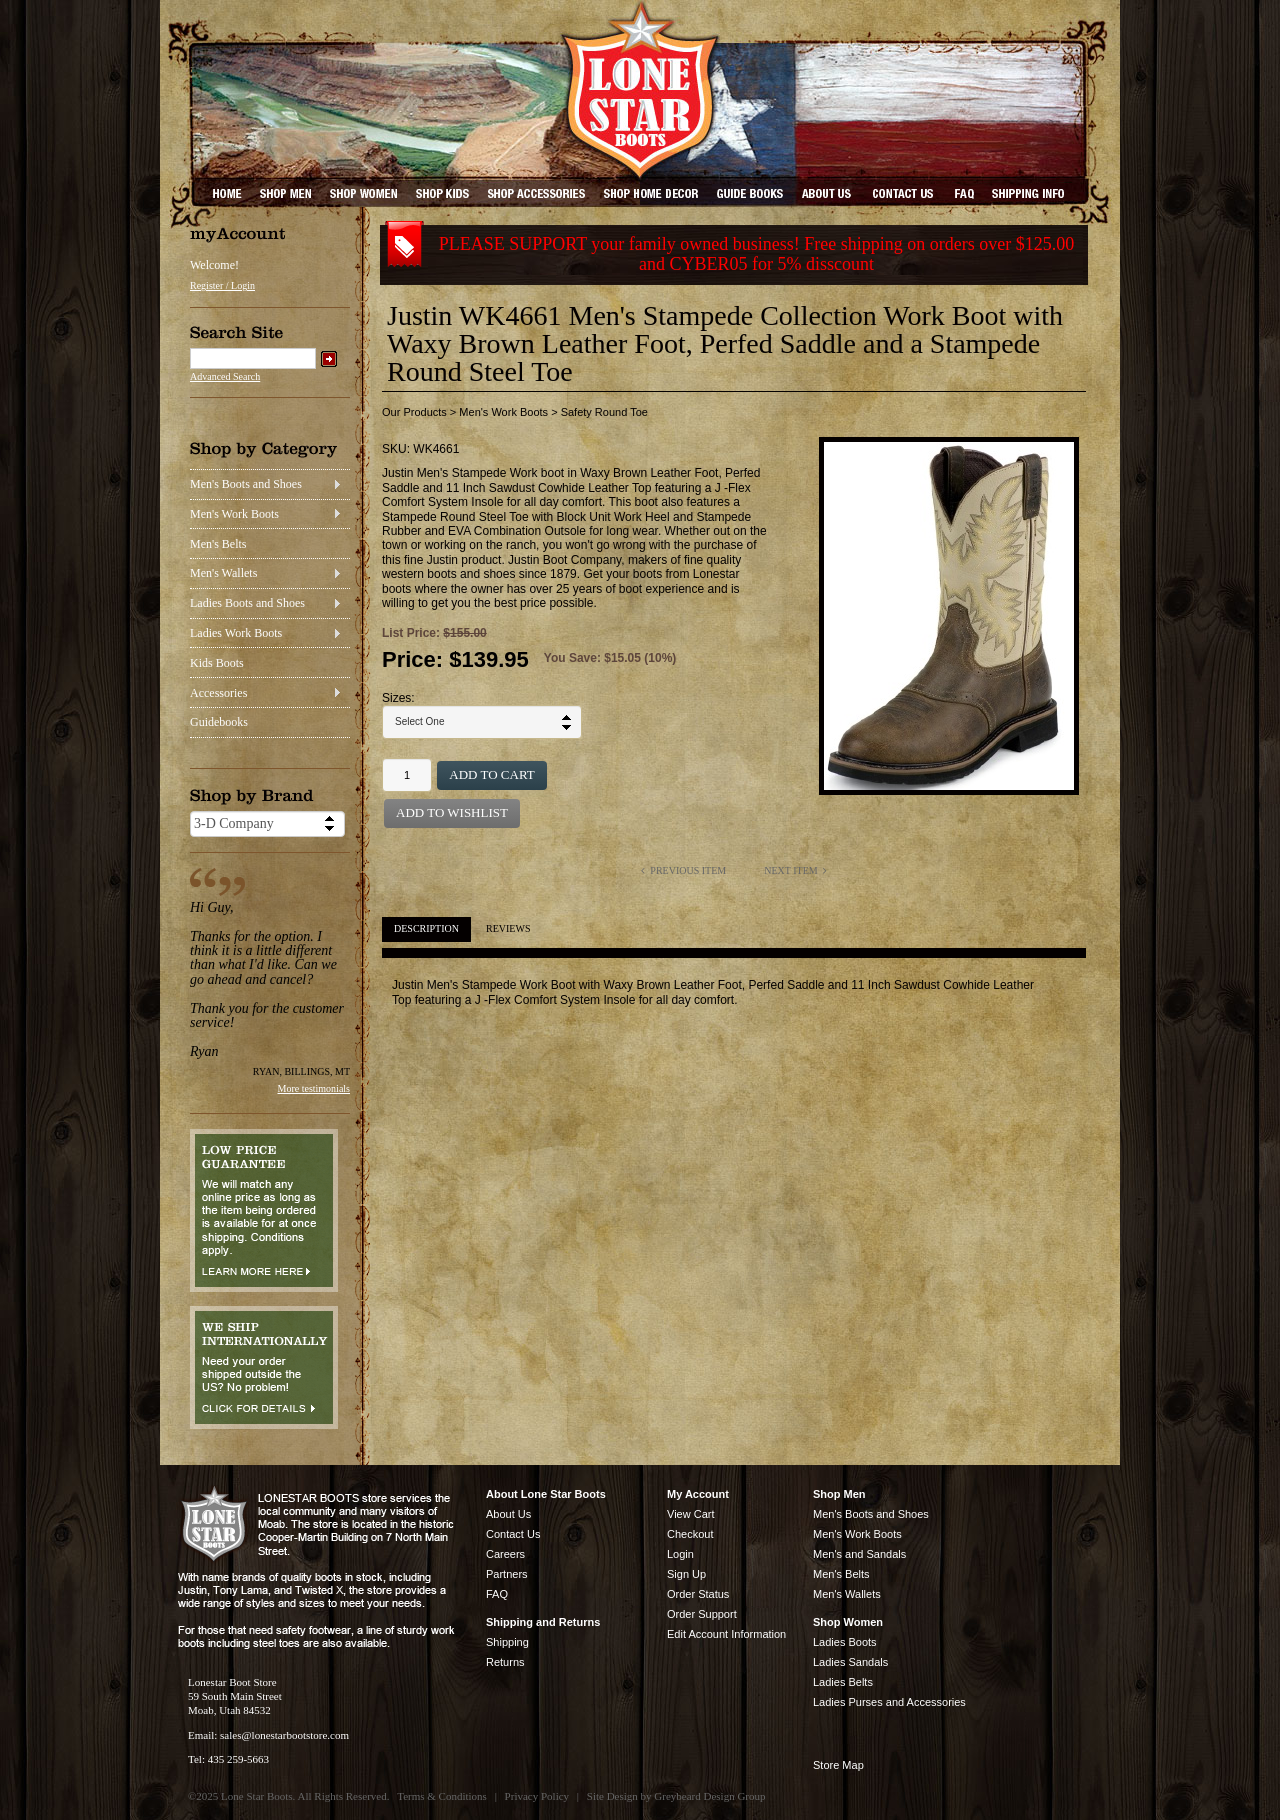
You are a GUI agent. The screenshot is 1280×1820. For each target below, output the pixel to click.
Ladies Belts (843, 1682)
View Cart (690, 1514)
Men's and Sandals (859, 1554)
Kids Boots (217, 663)
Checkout (690, 1534)
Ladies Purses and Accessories (889, 1702)
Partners (507, 1574)
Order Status (698, 1594)
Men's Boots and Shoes (246, 484)
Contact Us (513, 1534)
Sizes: (398, 698)
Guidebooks (219, 722)
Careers (505, 1554)
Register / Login (222, 285)
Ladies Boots (845, 1642)
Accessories (218, 693)
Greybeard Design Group (709, 1796)
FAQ (497, 1594)
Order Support (702, 1614)
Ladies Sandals (850, 1662)
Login (680, 1554)
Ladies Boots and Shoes (247, 603)
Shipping (507, 1642)
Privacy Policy (537, 1796)
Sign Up (686, 1574)
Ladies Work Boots (236, 633)
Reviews (508, 928)
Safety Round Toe (604, 412)
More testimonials (314, 1088)
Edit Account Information (726, 1634)
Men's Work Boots (234, 514)
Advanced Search (225, 376)
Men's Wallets (223, 573)
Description (426, 928)
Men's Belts (218, 544)
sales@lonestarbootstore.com (284, 1735)
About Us (508, 1514)
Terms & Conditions (442, 1796)
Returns (505, 1662)
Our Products (414, 412)
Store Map (838, 1765)
